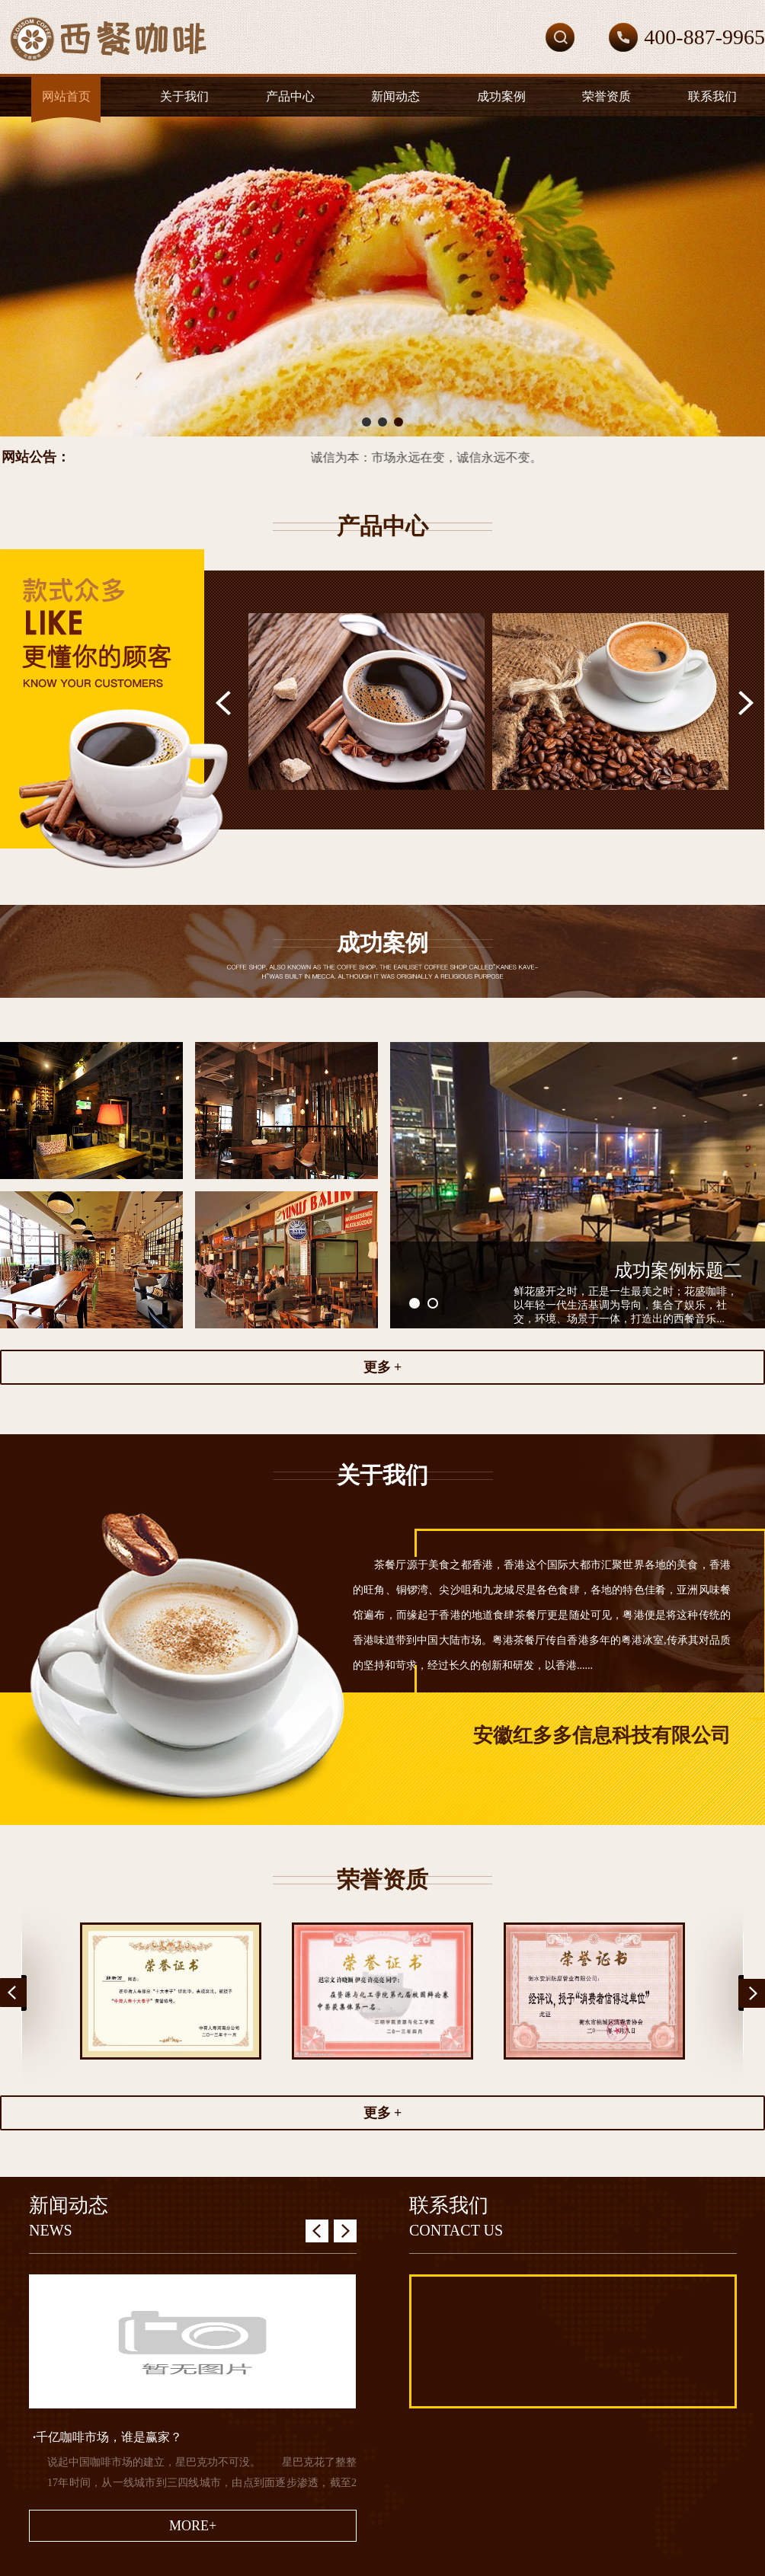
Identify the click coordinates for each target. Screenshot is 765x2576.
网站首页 (66, 96)
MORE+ (192, 2525)
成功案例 (501, 96)
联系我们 (712, 96)
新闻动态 (395, 96)
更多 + (382, 1367)
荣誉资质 (606, 96)
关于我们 (184, 96)
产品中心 (290, 96)
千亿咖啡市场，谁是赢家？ (107, 2437)
